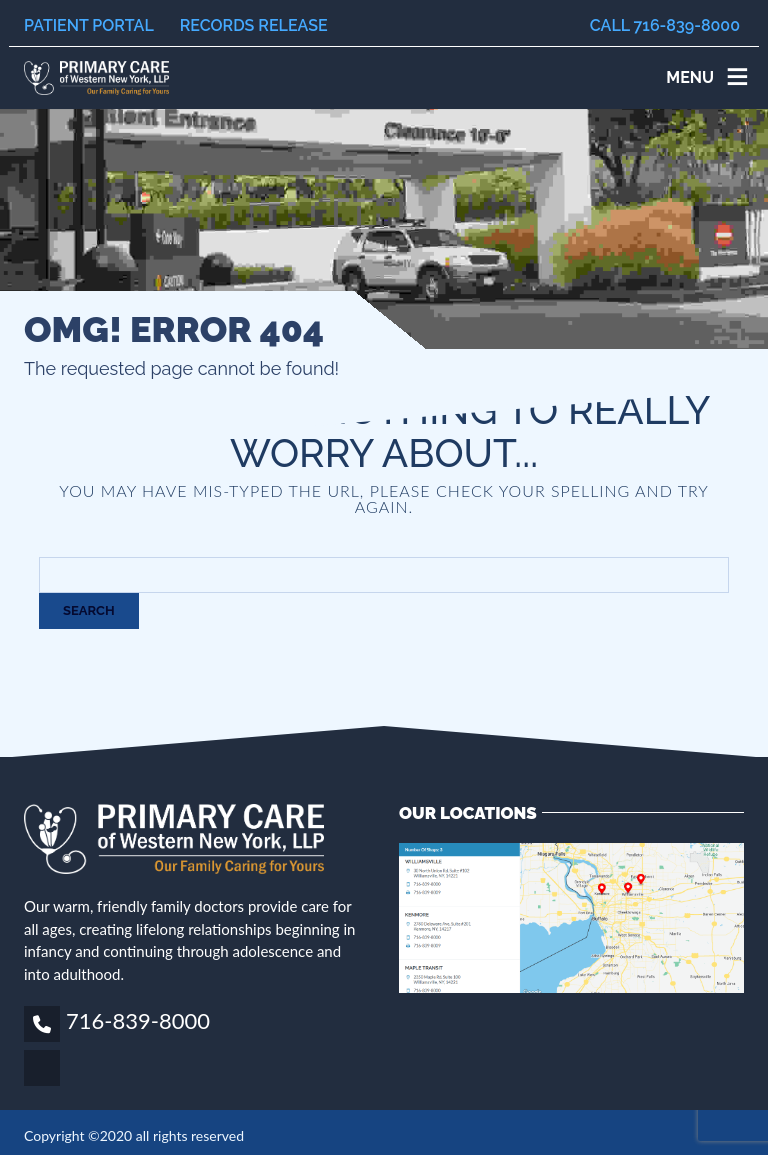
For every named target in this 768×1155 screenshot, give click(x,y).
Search (89, 610)
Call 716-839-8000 (665, 25)
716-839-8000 (138, 1020)
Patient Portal (89, 25)
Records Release (254, 25)
